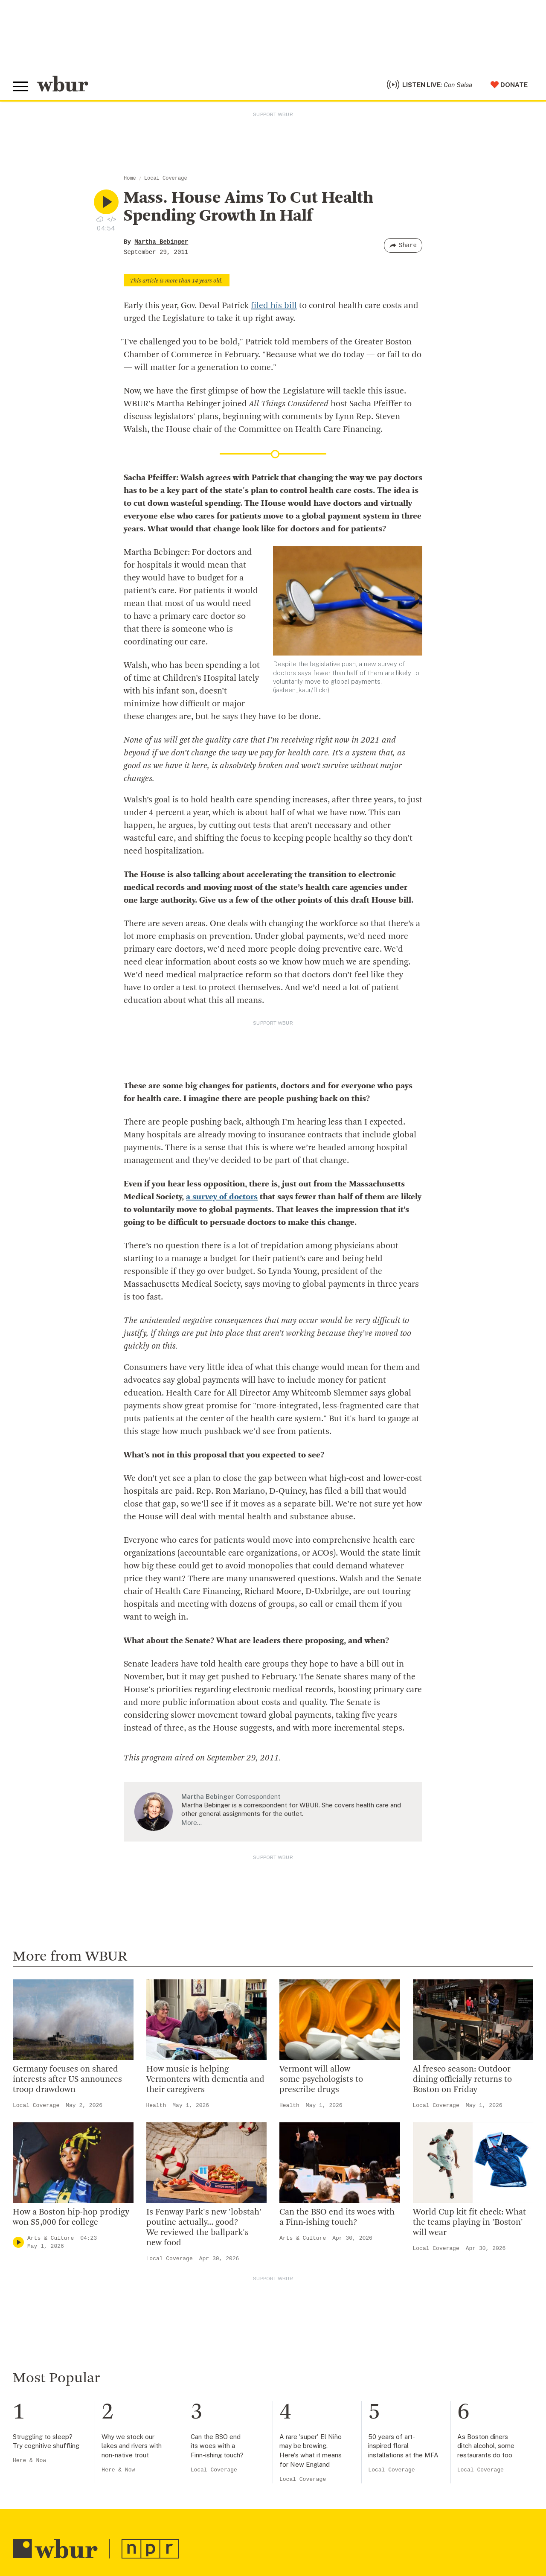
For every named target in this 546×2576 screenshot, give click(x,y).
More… (191, 1822)
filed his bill (274, 306)
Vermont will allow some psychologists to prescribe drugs (321, 2079)
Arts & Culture (50, 2238)
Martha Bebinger (161, 242)
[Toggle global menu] (20, 87)
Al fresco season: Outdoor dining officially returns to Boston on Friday (462, 2079)
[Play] (18, 2242)
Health (156, 2105)
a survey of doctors (222, 1197)
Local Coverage (165, 178)
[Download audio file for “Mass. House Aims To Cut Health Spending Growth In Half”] (99, 219)
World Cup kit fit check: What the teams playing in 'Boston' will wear (469, 2222)
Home (130, 178)
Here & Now (29, 2460)
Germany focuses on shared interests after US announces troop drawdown (67, 2079)
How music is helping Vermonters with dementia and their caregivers (205, 2079)
